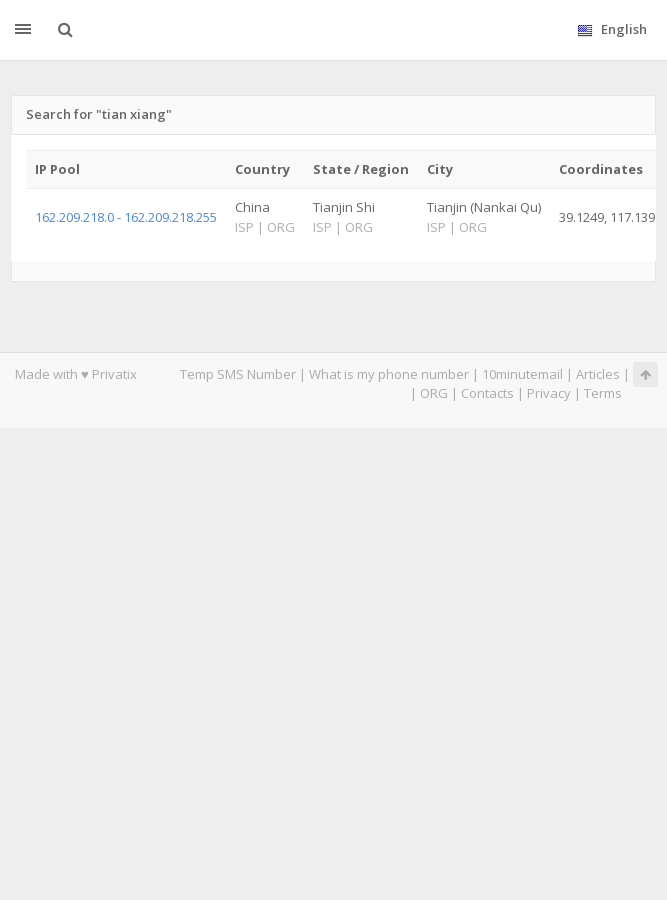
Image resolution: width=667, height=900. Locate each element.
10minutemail (522, 374)
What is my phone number (389, 374)
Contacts (487, 393)
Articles (598, 374)
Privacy (549, 393)
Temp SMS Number (238, 374)
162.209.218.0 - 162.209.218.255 (126, 217)
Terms (603, 393)
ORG (434, 393)
